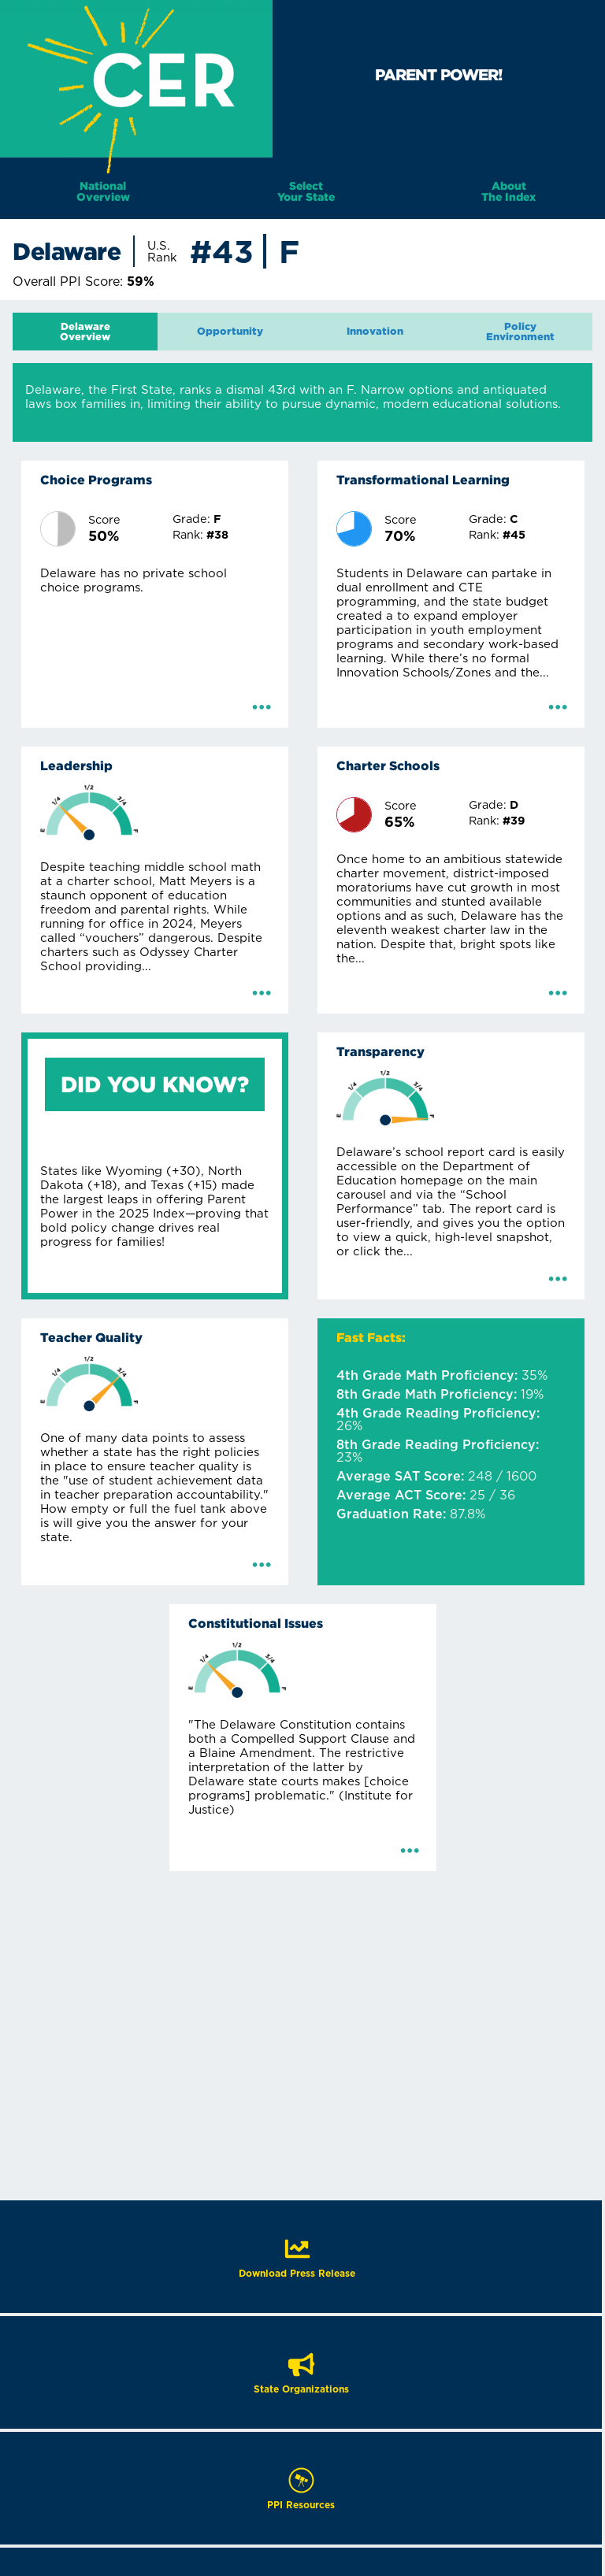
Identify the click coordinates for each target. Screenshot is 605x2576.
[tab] (85, 331)
